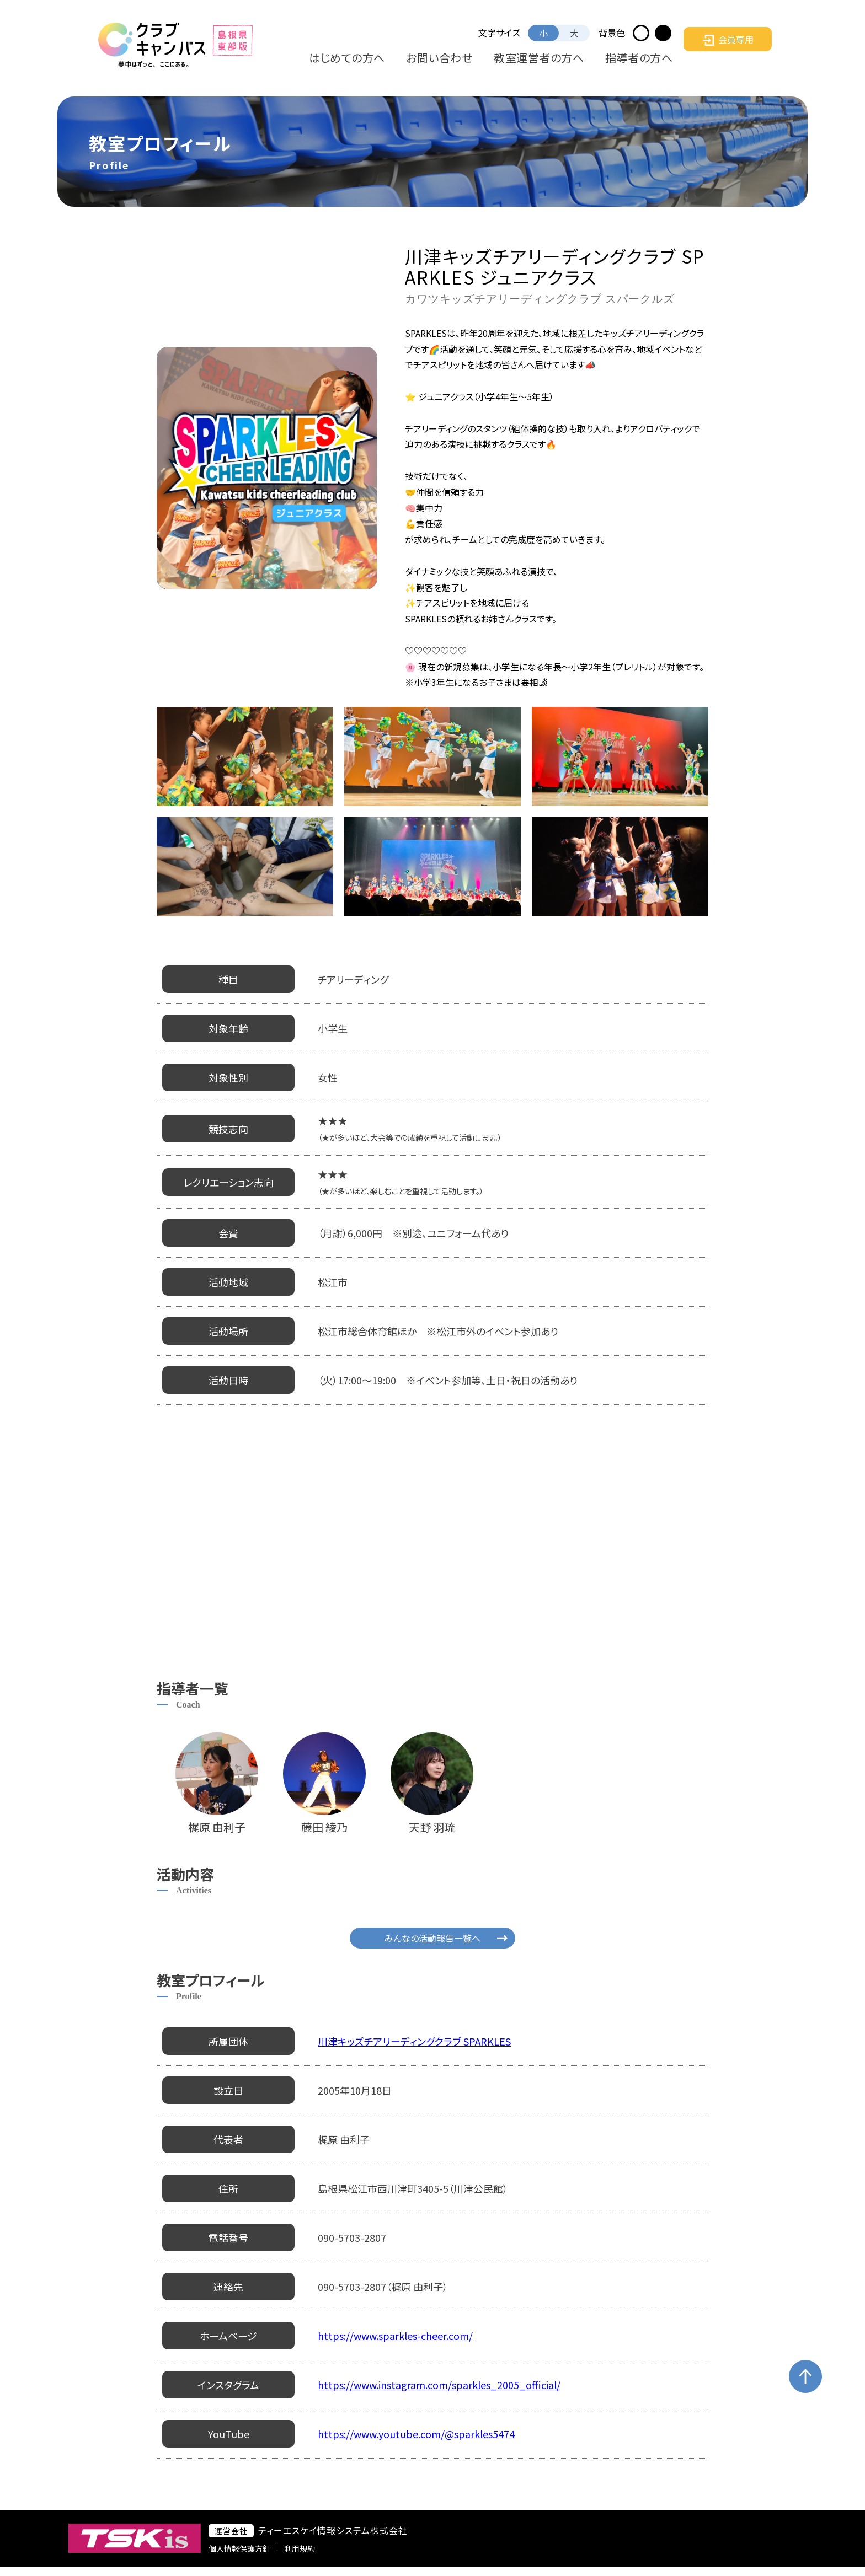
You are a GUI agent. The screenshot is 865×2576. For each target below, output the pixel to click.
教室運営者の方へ (577, 58)
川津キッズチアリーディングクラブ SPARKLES (414, 2041)
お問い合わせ (504, 58)
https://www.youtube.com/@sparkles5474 (416, 2434)
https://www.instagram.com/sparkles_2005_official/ (439, 2385)
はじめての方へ (437, 58)
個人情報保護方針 (283, 2553)
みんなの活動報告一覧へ (432, 1938)
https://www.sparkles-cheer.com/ (395, 2335)
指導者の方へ (651, 58)
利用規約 (343, 2553)
